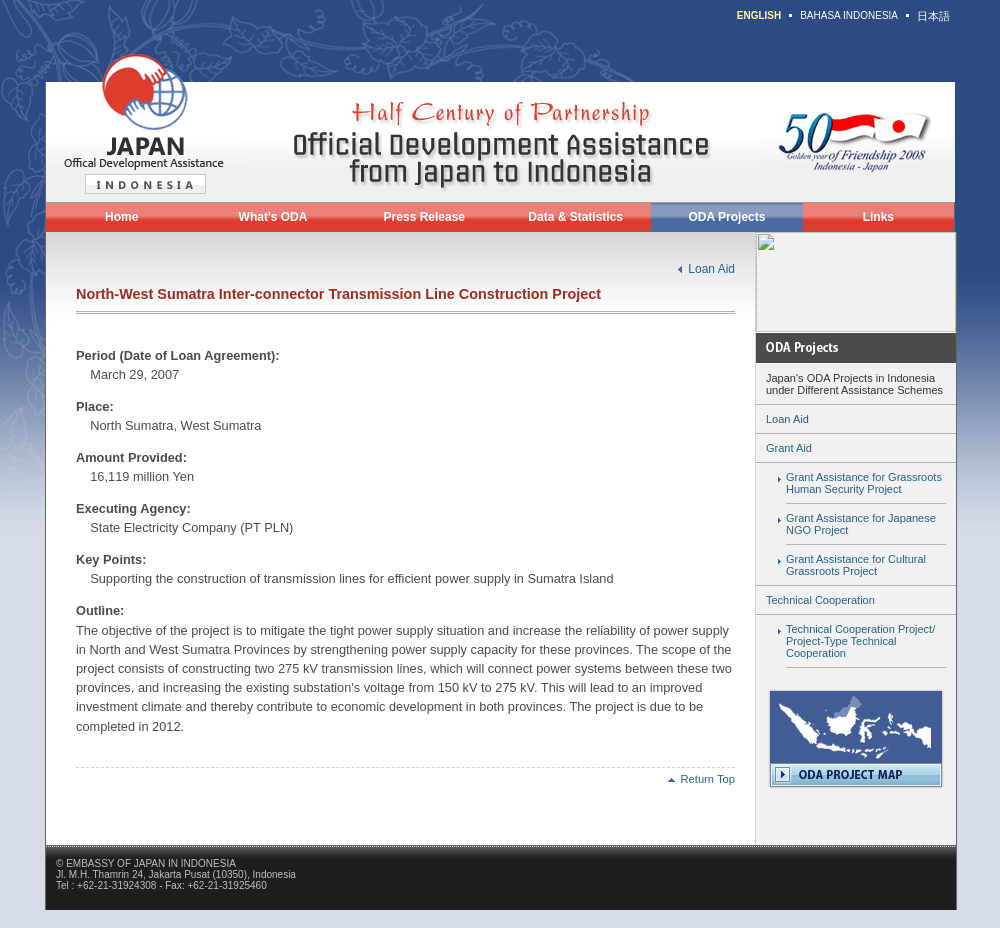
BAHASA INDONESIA (849, 15)
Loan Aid (711, 269)
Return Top (701, 779)
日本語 (933, 16)
